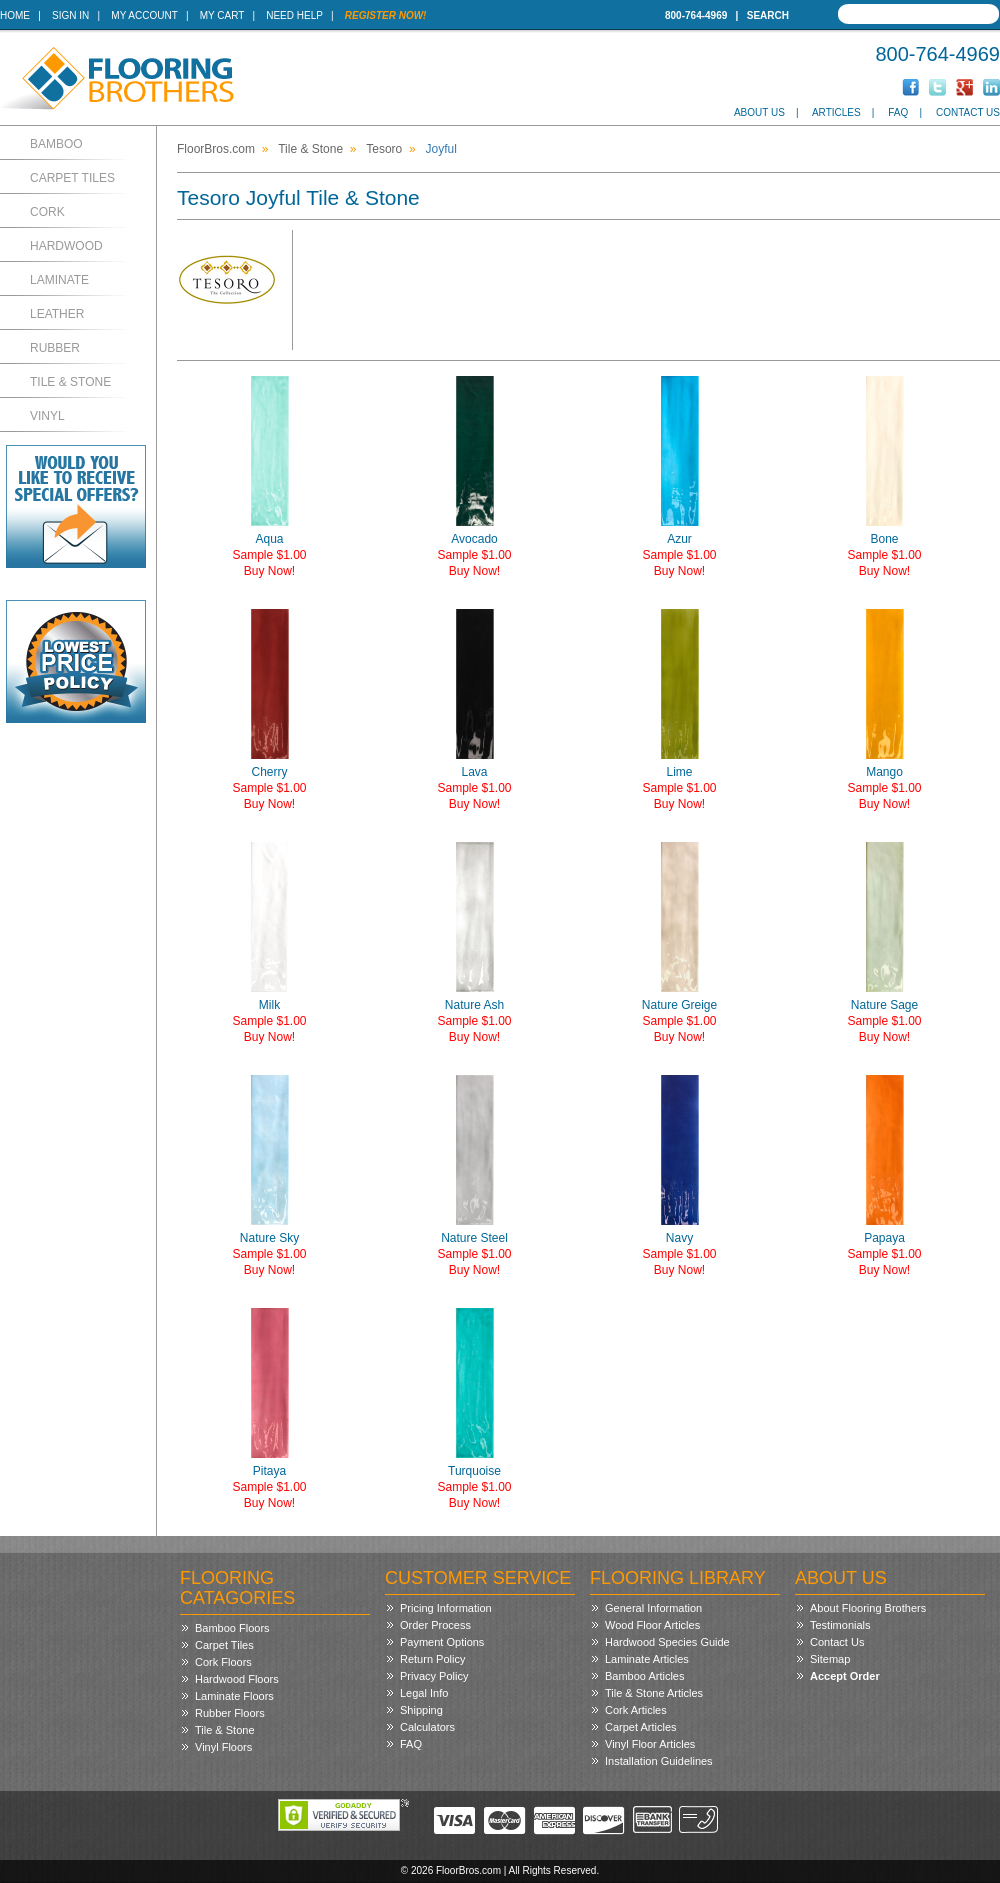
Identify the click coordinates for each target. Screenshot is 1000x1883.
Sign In (70, 15)
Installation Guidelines (659, 1761)
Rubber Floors (230, 1713)
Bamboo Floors (232, 1628)
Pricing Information (446, 1608)
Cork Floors (223, 1662)
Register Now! (386, 15)
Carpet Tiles (72, 178)
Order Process (435, 1625)
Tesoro (384, 149)
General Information (653, 1608)
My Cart (222, 15)
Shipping (421, 1710)
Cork (47, 212)
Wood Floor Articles (652, 1625)
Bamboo (56, 144)
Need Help (294, 15)
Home (15, 15)
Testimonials (840, 1625)
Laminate (59, 280)
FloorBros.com (216, 149)
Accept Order (845, 1676)
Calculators (427, 1727)
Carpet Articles (641, 1727)
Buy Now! (269, 571)
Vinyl (47, 416)
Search (768, 15)
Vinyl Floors (223, 1747)
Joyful (441, 149)
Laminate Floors (234, 1696)
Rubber (55, 348)
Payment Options (442, 1642)
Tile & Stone (70, 382)
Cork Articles (636, 1710)
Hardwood (66, 246)
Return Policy (432, 1659)
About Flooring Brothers (868, 1608)
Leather (57, 314)
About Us (759, 112)
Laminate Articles (647, 1659)
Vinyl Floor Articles (650, 1744)
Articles (836, 112)
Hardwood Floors (237, 1679)
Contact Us (968, 112)
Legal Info (424, 1693)
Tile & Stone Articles (654, 1693)
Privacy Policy (434, 1676)
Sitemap (830, 1659)
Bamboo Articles (644, 1676)
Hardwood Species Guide (667, 1642)
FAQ (898, 112)
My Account (144, 15)
